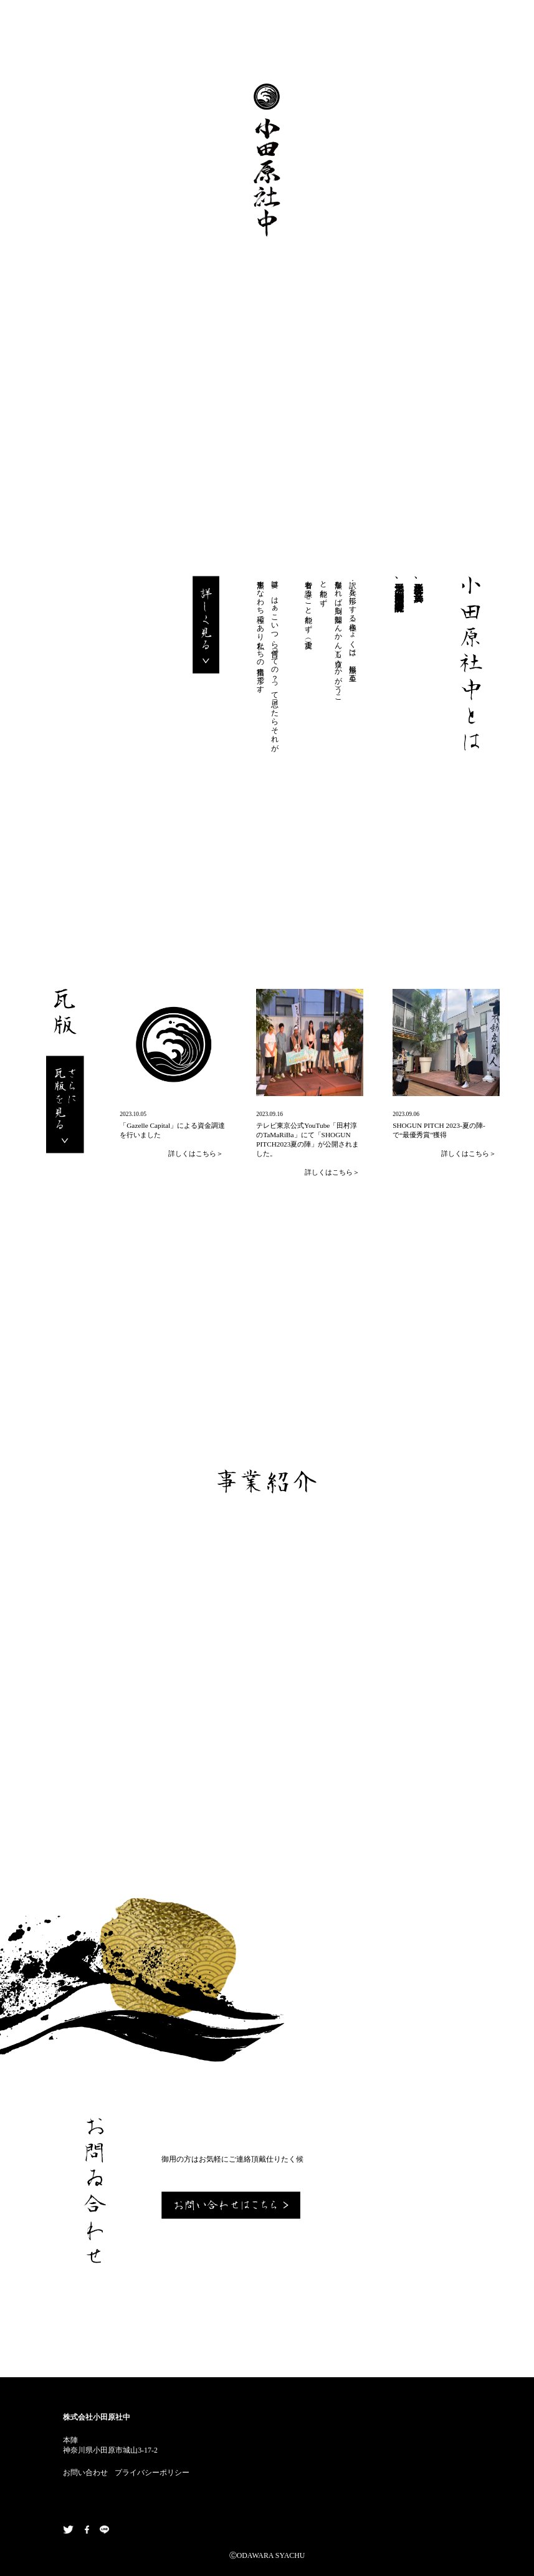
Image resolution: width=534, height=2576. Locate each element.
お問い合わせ (85, 2472)
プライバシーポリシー (152, 2472)
